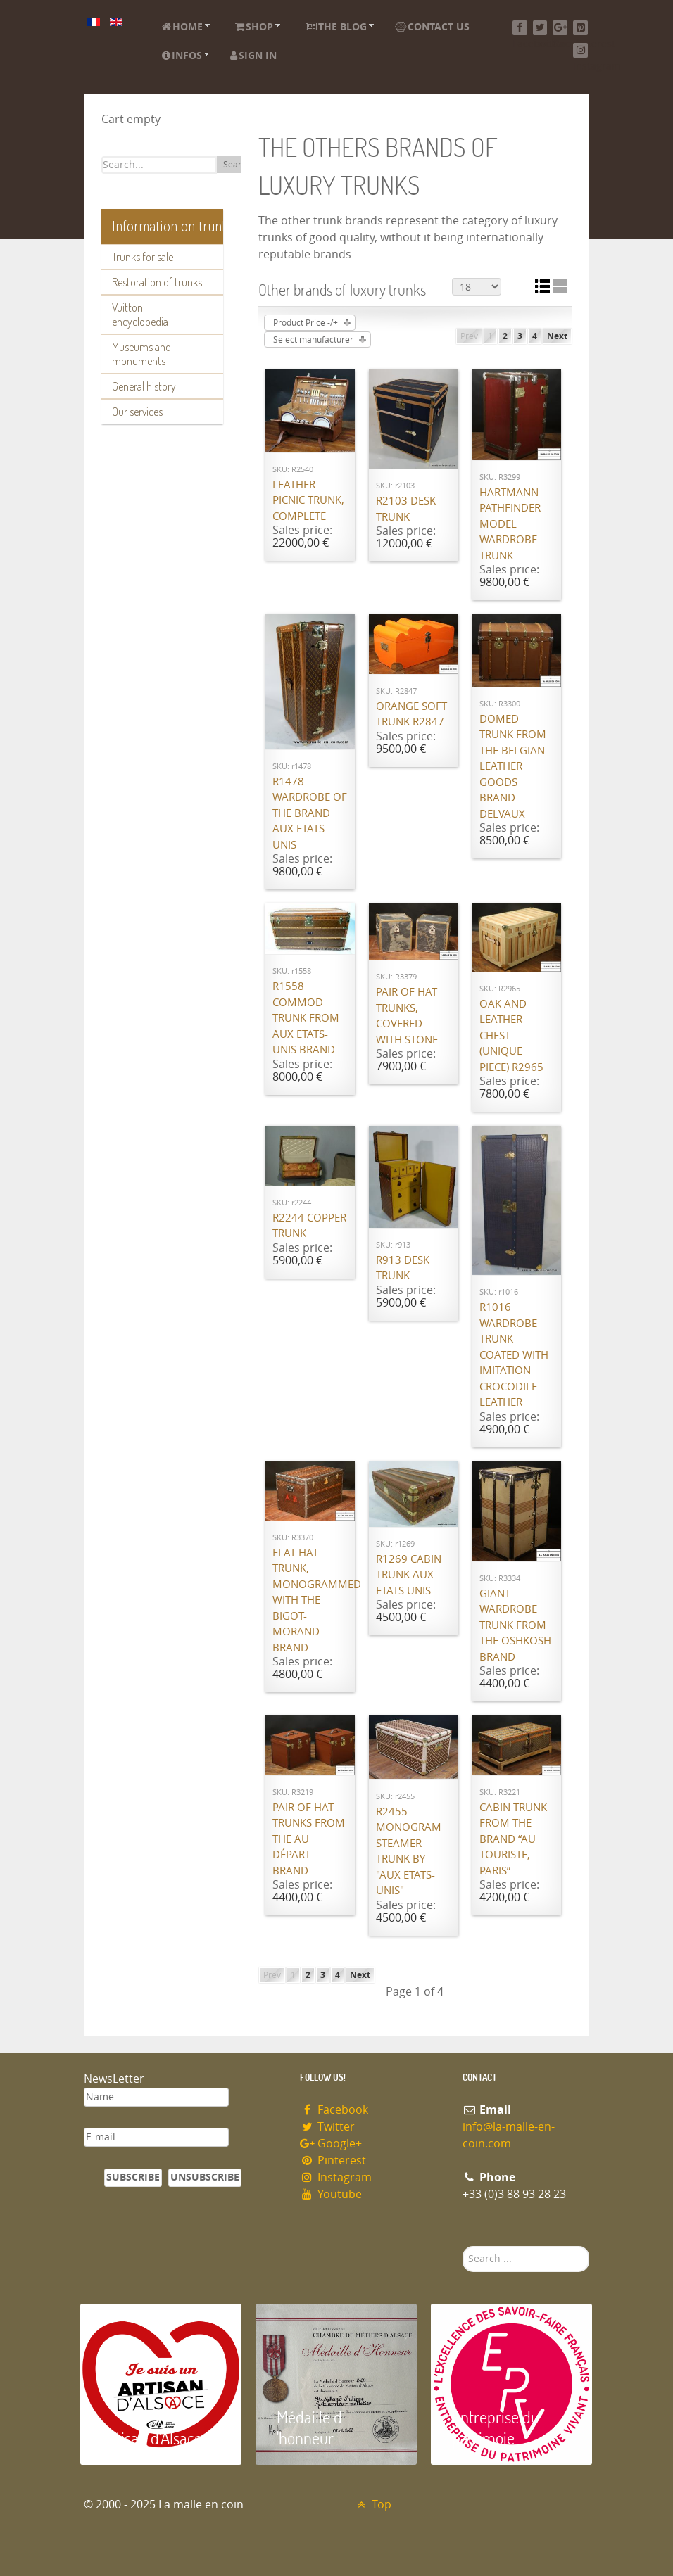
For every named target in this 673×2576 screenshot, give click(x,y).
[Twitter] (540, 27)
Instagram (336, 2177)
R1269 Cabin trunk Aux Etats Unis (408, 1575)
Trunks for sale (142, 257)
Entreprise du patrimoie (495, 2427)
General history (144, 386)
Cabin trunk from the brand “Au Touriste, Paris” (513, 1839)
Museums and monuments (141, 354)
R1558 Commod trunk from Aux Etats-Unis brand (305, 1018)
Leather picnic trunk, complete (308, 500)
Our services (137, 412)
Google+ (331, 2143)
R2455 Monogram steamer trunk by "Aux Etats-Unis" (408, 1852)
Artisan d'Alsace (151, 2438)
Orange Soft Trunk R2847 (411, 714)
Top (372, 2504)
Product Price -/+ (305, 323)
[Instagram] (580, 50)
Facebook (334, 2110)
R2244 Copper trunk (309, 1226)
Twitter (327, 2126)
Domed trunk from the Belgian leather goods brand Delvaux (512, 766)
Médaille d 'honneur (309, 2427)
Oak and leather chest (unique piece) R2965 (511, 1036)
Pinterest (333, 2160)
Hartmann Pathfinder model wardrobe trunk (510, 524)
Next (557, 336)
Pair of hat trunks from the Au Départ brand (308, 1839)
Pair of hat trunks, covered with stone (407, 1016)
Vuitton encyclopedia (140, 314)
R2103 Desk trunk (406, 509)
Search (237, 165)
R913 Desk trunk (402, 1268)
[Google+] (560, 27)
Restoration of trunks (157, 282)
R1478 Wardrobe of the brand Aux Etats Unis (309, 813)
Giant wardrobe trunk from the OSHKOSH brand (515, 1625)
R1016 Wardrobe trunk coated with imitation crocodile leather (513, 1355)
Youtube (331, 2194)
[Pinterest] (580, 27)
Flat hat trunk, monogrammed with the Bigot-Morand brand (310, 1600)
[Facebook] (519, 27)
